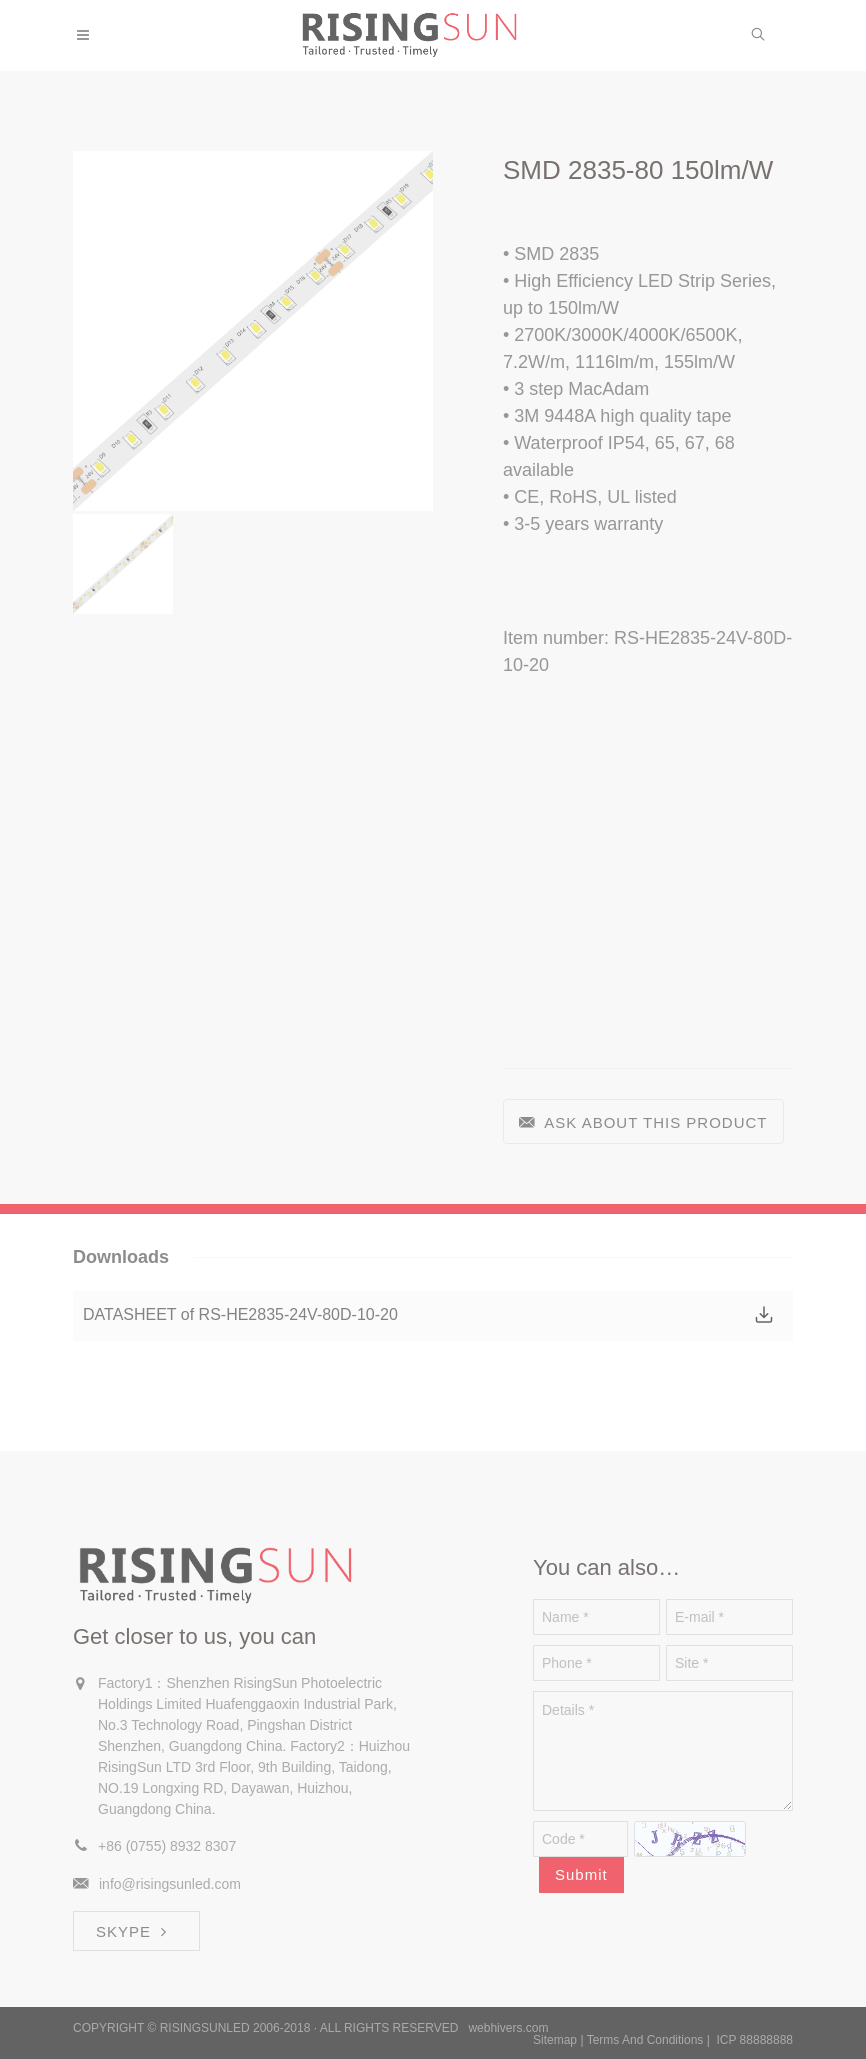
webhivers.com (508, 2028)
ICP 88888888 (754, 2040)
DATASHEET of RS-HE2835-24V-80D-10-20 (240, 1314)
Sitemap (555, 2040)
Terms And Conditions (645, 2040)
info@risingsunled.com (170, 1884)
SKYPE (134, 1931)
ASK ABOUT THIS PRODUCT (643, 1122)
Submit (581, 1874)
